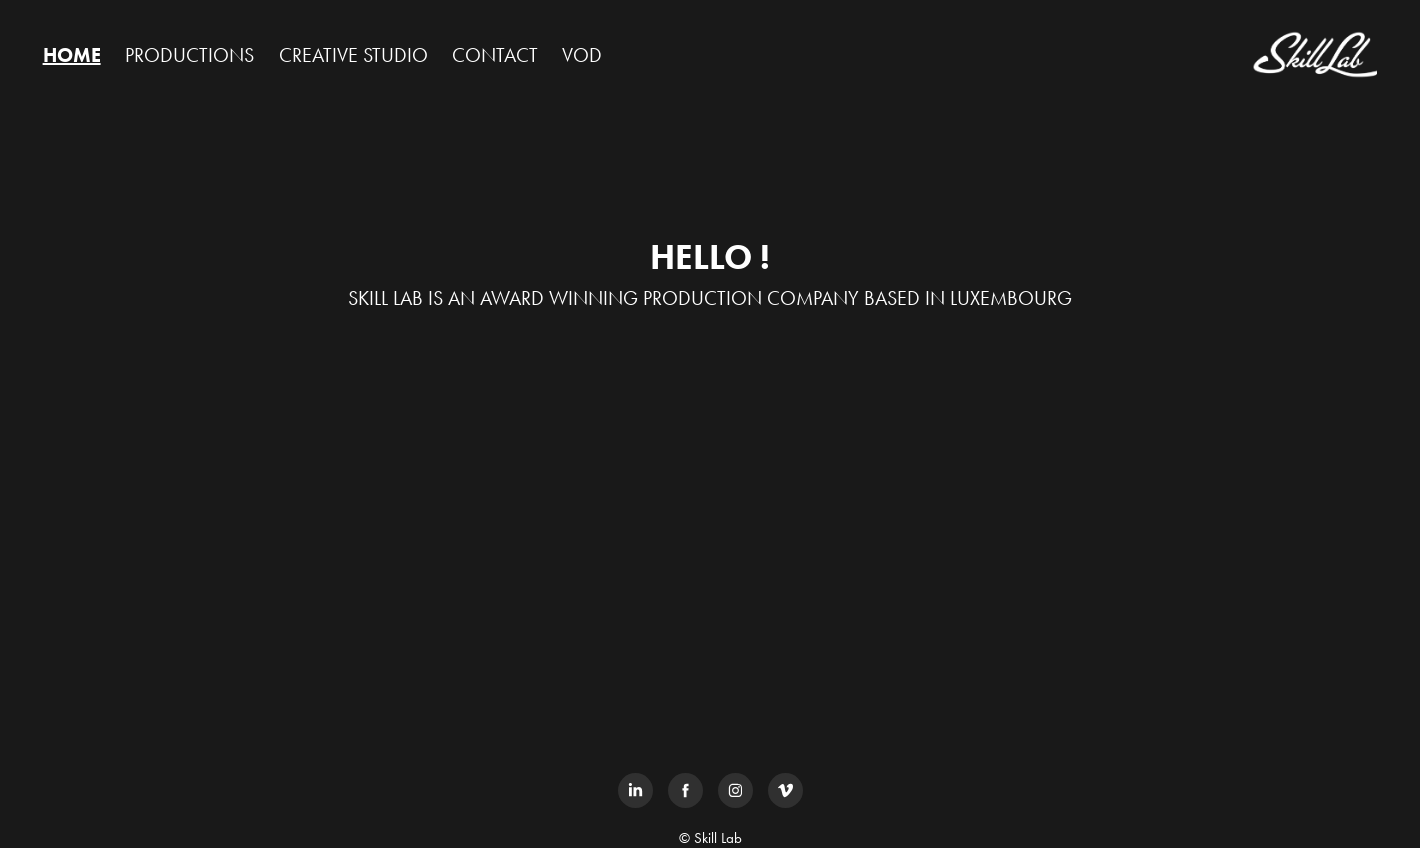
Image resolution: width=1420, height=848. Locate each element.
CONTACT (495, 55)
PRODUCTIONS (189, 55)
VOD (582, 55)
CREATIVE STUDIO (353, 55)
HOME (72, 55)
